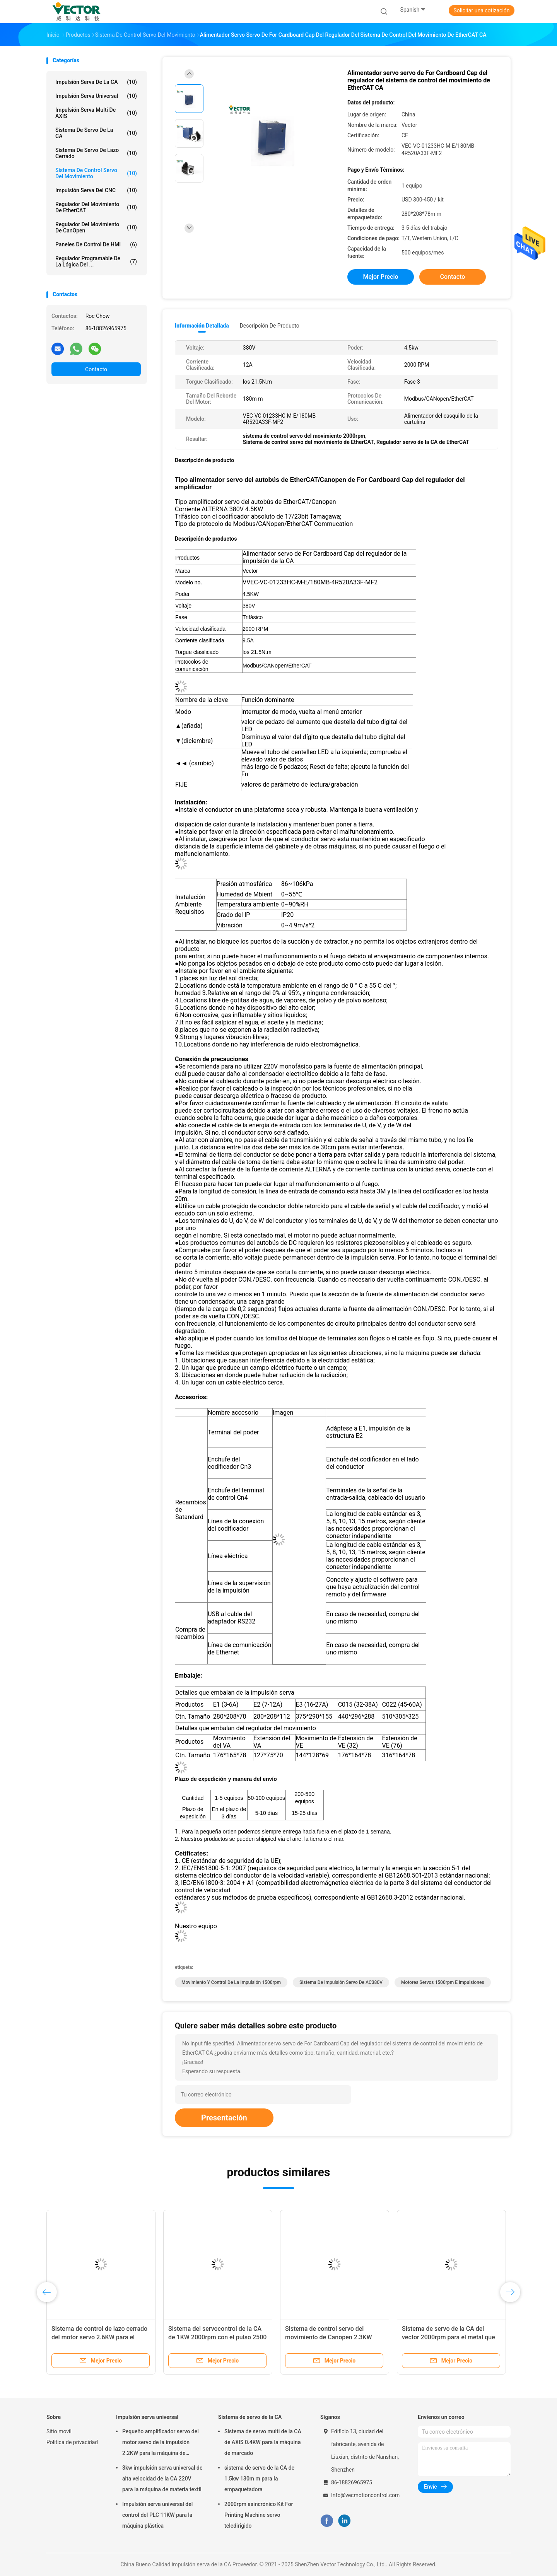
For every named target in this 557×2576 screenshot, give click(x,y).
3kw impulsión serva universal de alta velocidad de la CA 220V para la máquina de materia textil (162, 2478)
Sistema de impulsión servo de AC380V (341, 1982)
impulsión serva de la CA (96, 82)
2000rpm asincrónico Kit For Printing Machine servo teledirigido (258, 2515)
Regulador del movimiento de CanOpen (96, 227)
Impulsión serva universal (96, 96)
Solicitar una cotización (481, 10)
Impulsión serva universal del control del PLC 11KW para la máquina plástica (157, 2515)
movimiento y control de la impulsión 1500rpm (231, 1982)
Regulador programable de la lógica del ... (96, 261)
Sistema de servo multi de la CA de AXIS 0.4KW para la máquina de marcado (262, 2442)
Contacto (96, 369)
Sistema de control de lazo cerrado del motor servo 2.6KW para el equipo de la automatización (99, 2337)
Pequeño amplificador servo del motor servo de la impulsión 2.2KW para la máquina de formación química (160, 2443)
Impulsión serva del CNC (96, 190)
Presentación (224, 2117)
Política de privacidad (72, 2442)
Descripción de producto (269, 326)
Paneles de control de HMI (96, 244)
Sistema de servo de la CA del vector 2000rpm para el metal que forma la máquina (448, 2337)
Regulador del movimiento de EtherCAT (96, 207)
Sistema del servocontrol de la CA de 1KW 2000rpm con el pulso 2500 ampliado (217, 2337)
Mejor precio (380, 276)
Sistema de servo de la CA (96, 133)
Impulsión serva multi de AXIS (96, 113)
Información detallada (202, 326)
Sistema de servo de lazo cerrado (96, 153)
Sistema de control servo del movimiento (96, 173)
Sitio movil (59, 2431)
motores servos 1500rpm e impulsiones (442, 1982)
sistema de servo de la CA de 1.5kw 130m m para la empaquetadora (259, 2478)
